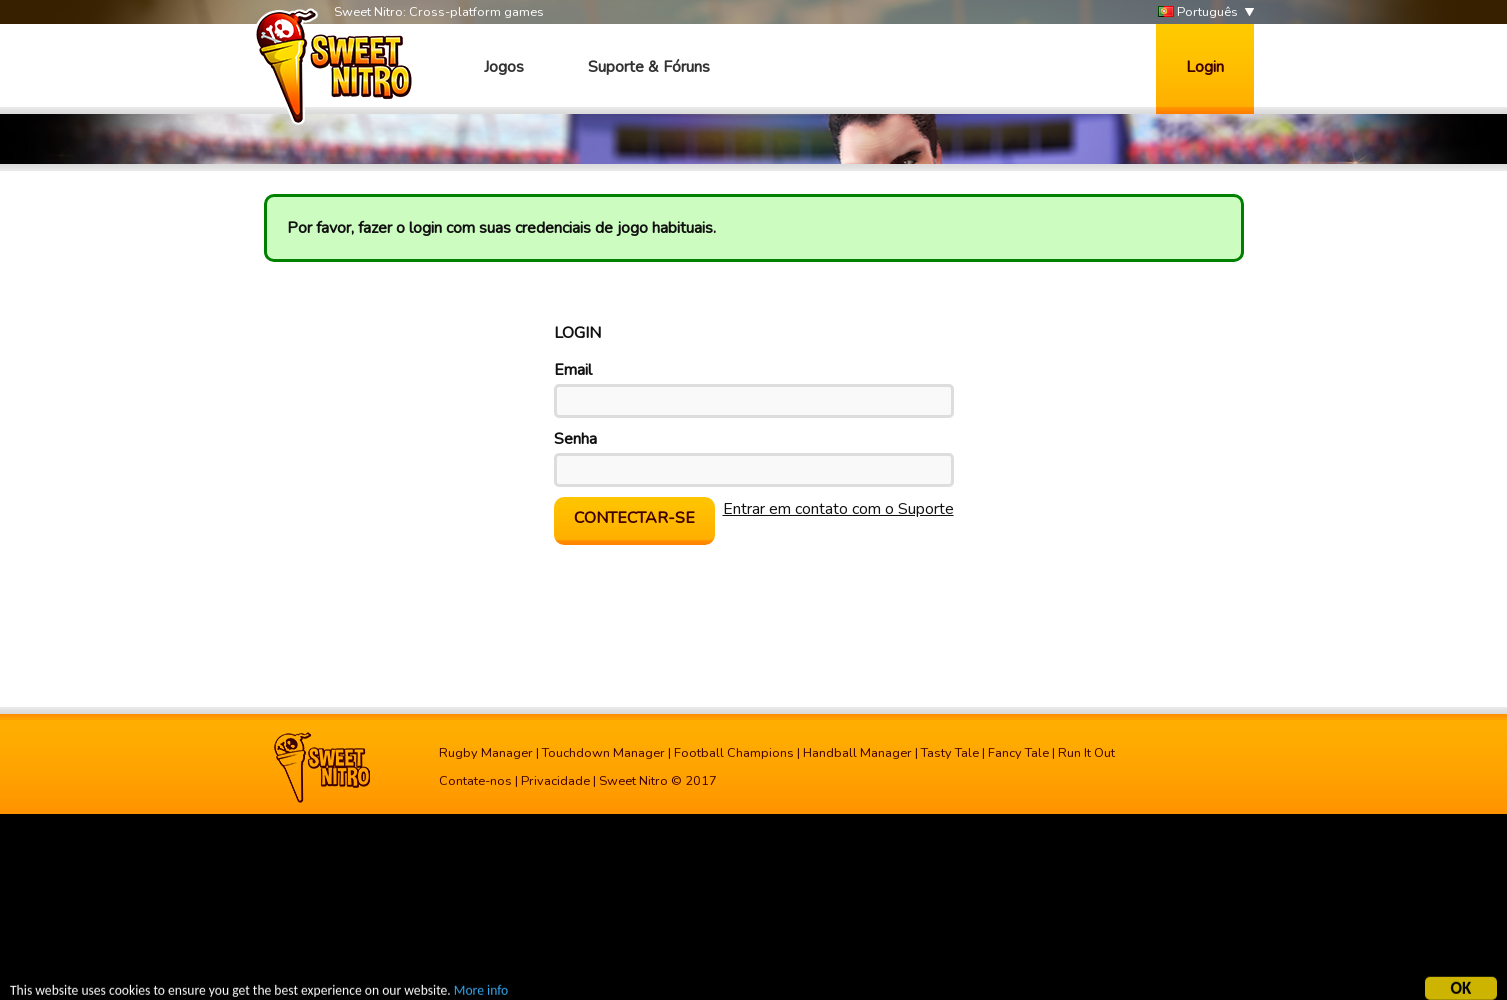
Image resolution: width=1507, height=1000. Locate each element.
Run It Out (1086, 753)
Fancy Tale (1018, 753)
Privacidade (555, 781)
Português (1198, 12)
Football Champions (734, 753)
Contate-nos (475, 781)
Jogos (504, 67)
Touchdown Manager (603, 753)
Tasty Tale (950, 753)
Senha (575, 439)
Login (1205, 67)
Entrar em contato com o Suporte (838, 509)
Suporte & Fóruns (649, 67)
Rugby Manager (486, 753)
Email (573, 370)
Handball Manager (857, 753)
